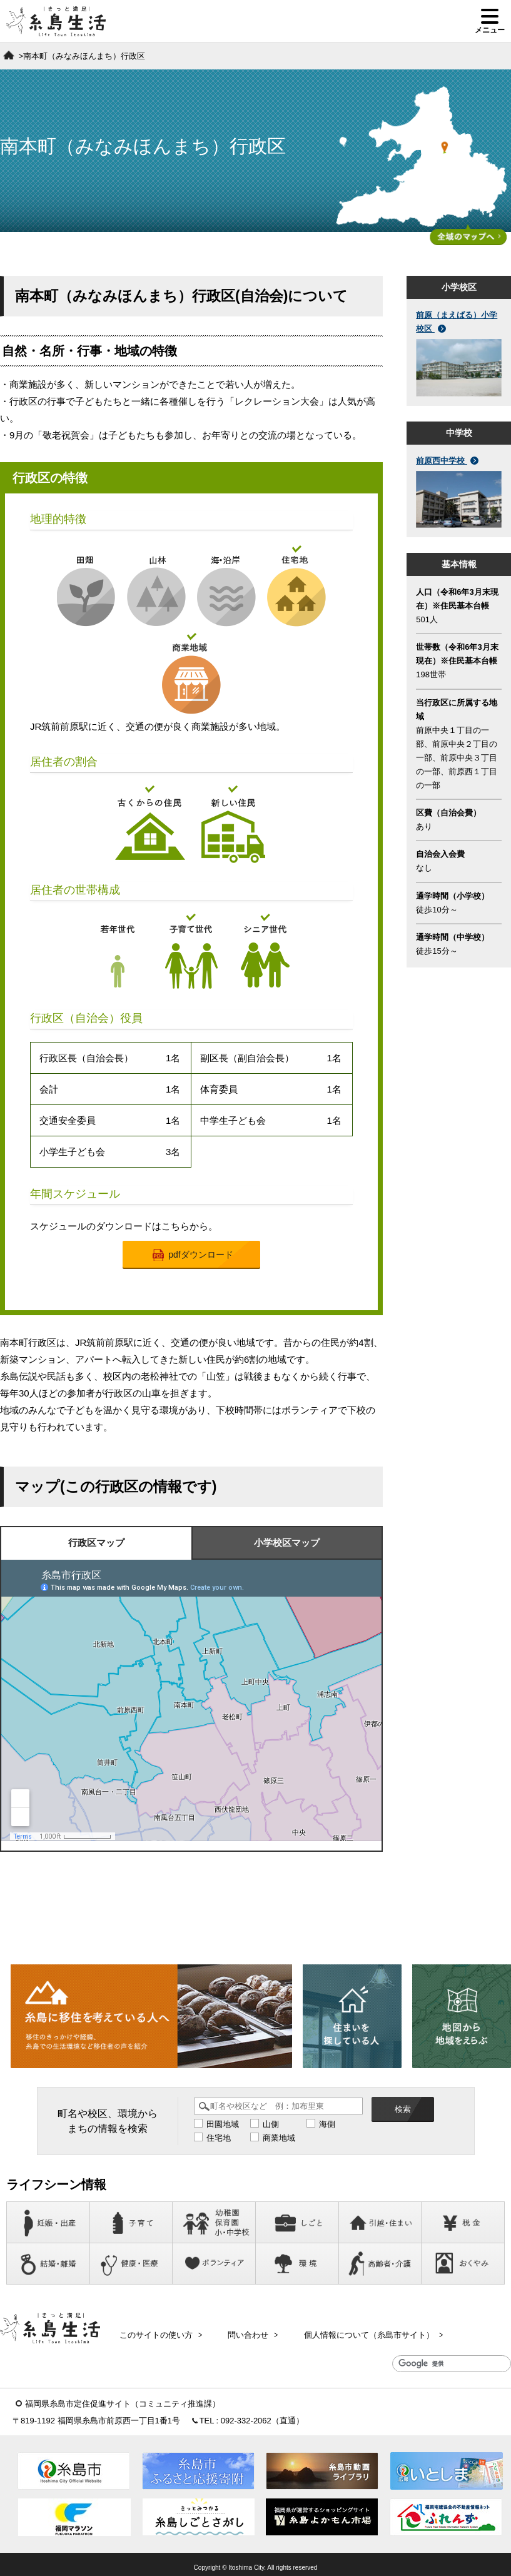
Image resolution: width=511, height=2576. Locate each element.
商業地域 (279, 2138)
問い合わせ (244, 2332)
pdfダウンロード (193, 1255)
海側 (327, 2124)
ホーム (8, 55)
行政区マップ (96, 1543)
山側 (271, 2124)
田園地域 (222, 2124)
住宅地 (218, 2138)
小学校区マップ (287, 1543)
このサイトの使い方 (158, 2332)
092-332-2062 (246, 2415)
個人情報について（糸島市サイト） (358, 2332)
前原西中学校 (447, 460)
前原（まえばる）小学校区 (456, 321)
